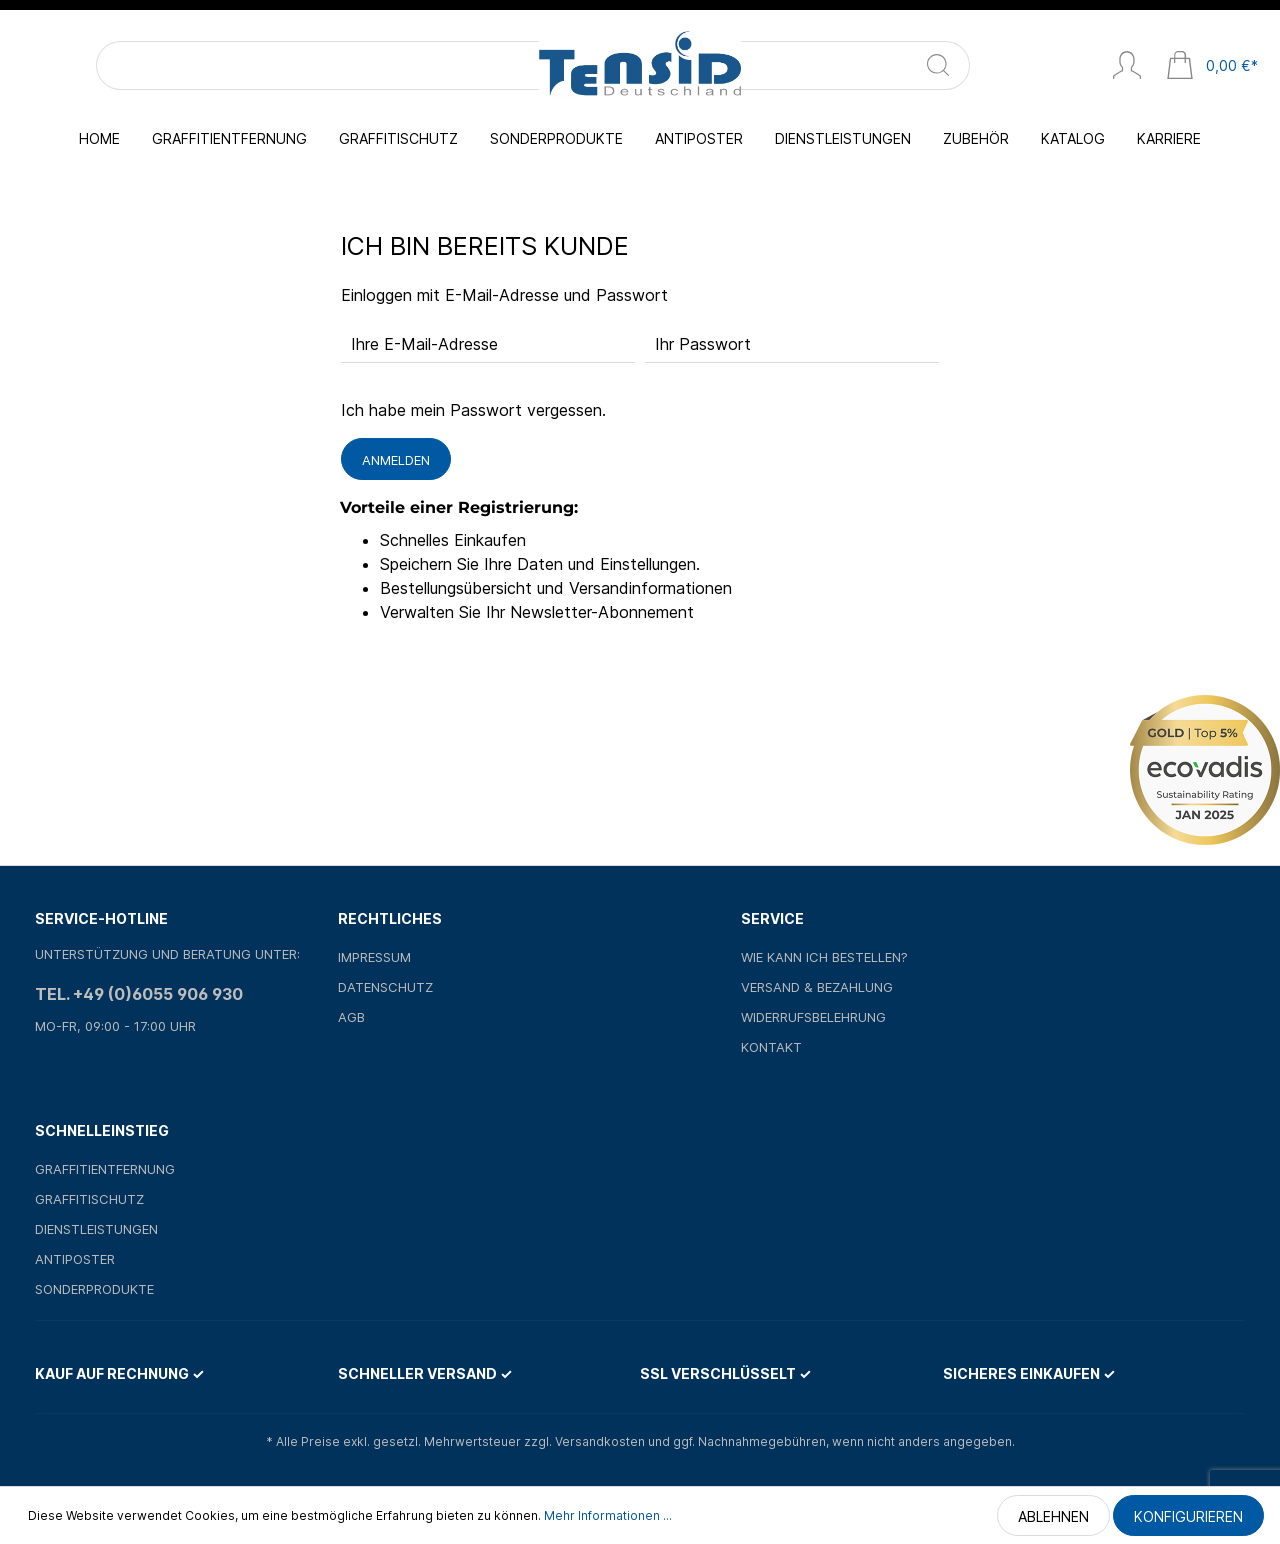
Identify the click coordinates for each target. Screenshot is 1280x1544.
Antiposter (75, 1259)
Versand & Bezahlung (817, 987)
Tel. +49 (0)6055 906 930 (139, 994)
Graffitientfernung (105, 1169)
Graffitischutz (89, 1199)
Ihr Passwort (703, 344)
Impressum (374, 957)
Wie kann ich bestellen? (824, 957)
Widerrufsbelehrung (813, 1017)
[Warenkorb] (1212, 67)
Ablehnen (1053, 1516)
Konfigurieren (1188, 1516)
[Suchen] (261, 65)
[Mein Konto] (1127, 67)
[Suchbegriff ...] (159, 65)
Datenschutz (385, 987)
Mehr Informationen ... (608, 1515)
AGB (351, 1017)
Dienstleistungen (96, 1229)
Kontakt (771, 1047)
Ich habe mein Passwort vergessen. (473, 410)
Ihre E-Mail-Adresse (424, 344)
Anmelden (396, 460)
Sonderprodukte (94, 1289)
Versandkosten (600, 1441)
